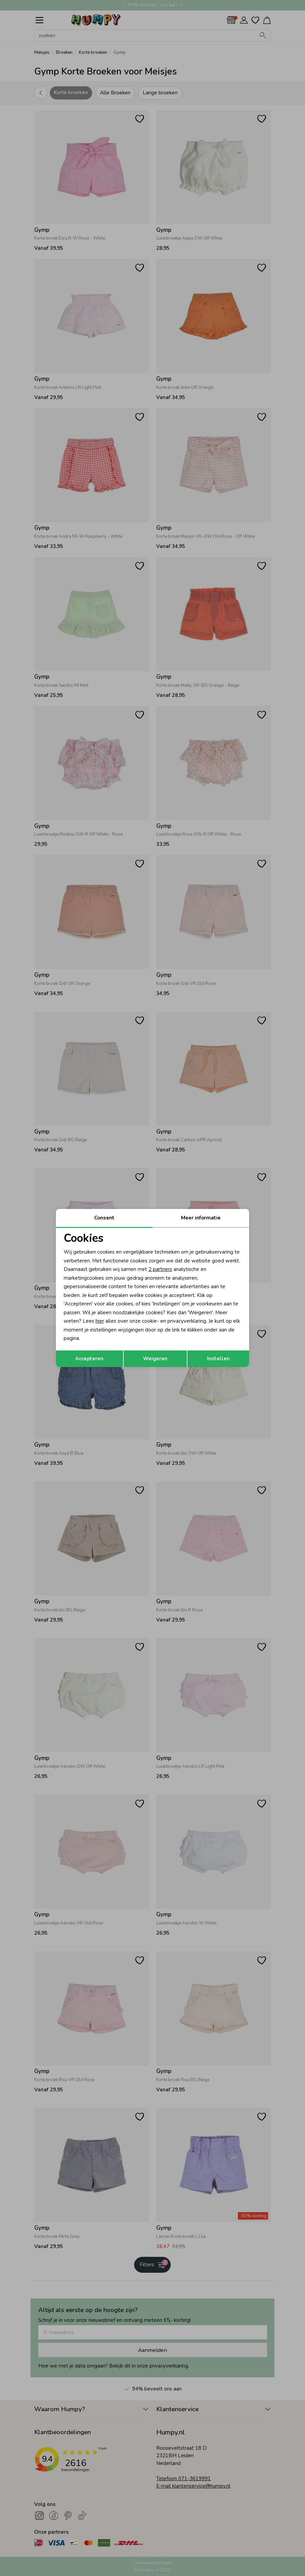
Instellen (218, 1358)
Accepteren (89, 1358)
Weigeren (155, 1358)
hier (100, 1321)
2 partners (160, 1269)
